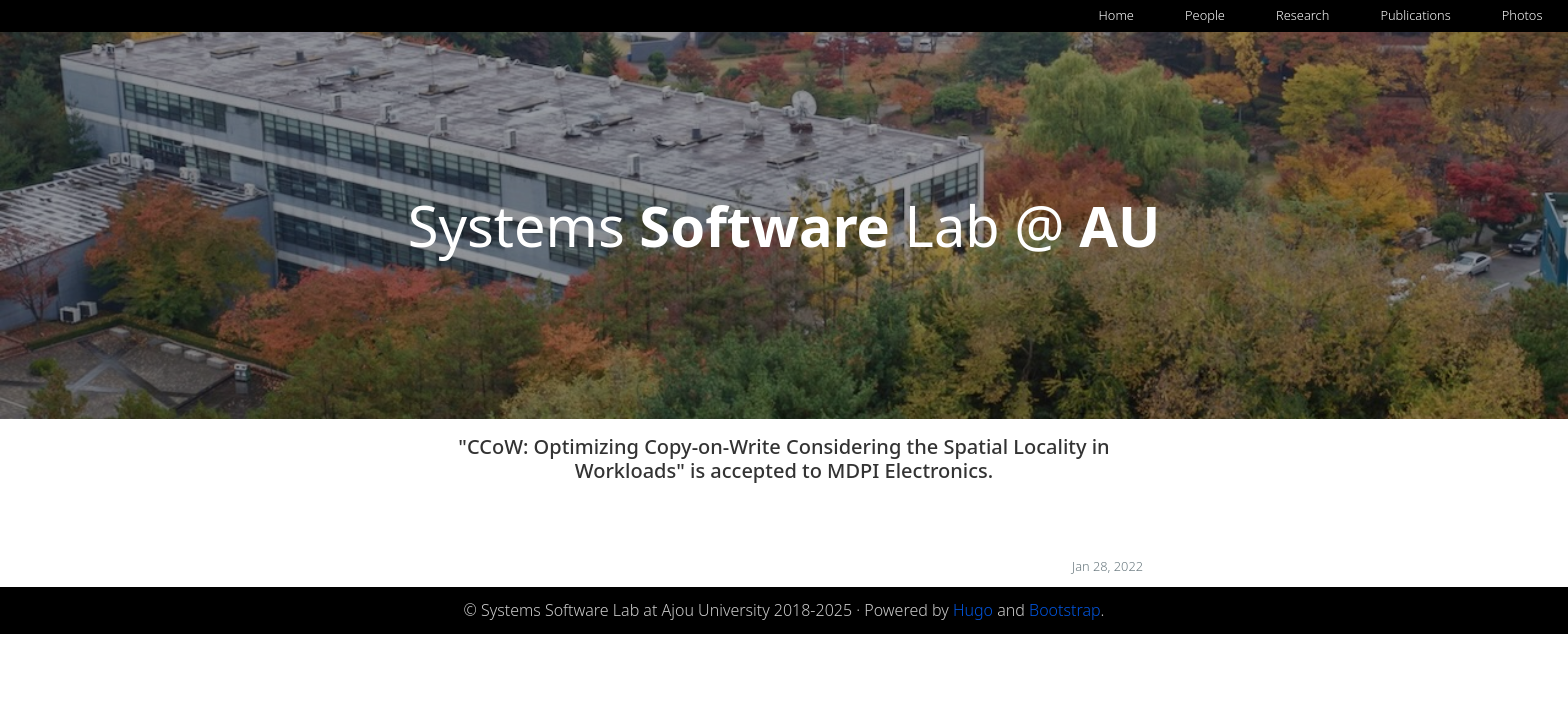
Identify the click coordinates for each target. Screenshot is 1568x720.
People (1205, 15)
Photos (1522, 15)
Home (1116, 15)
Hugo (973, 610)
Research (1302, 15)
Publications (1415, 15)
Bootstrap (1065, 610)
